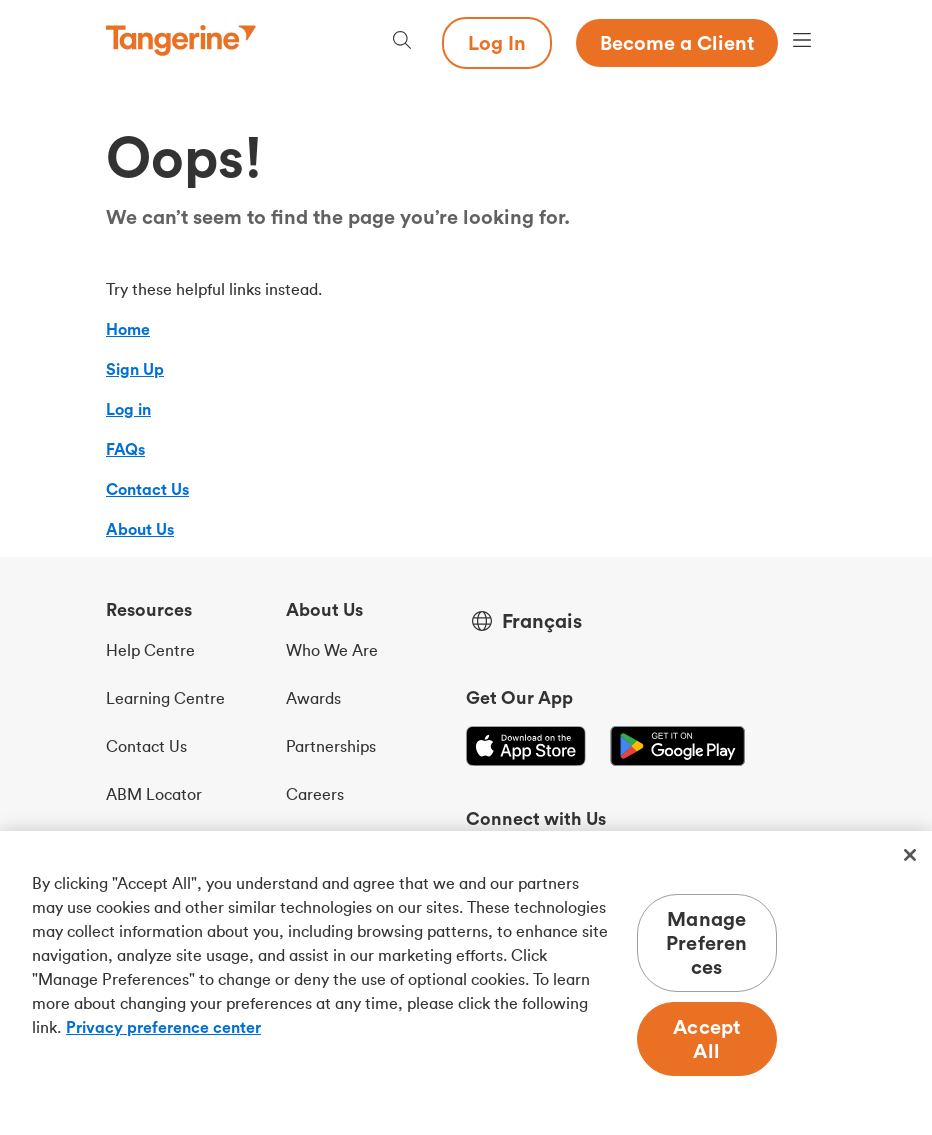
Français (542, 621)
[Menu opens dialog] (802, 42)
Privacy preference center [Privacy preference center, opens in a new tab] (163, 1027)
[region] (466, 983)
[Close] (910, 855)
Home (128, 329)
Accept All (706, 1038)
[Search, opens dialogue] (402, 42)
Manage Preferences (707, 942)
